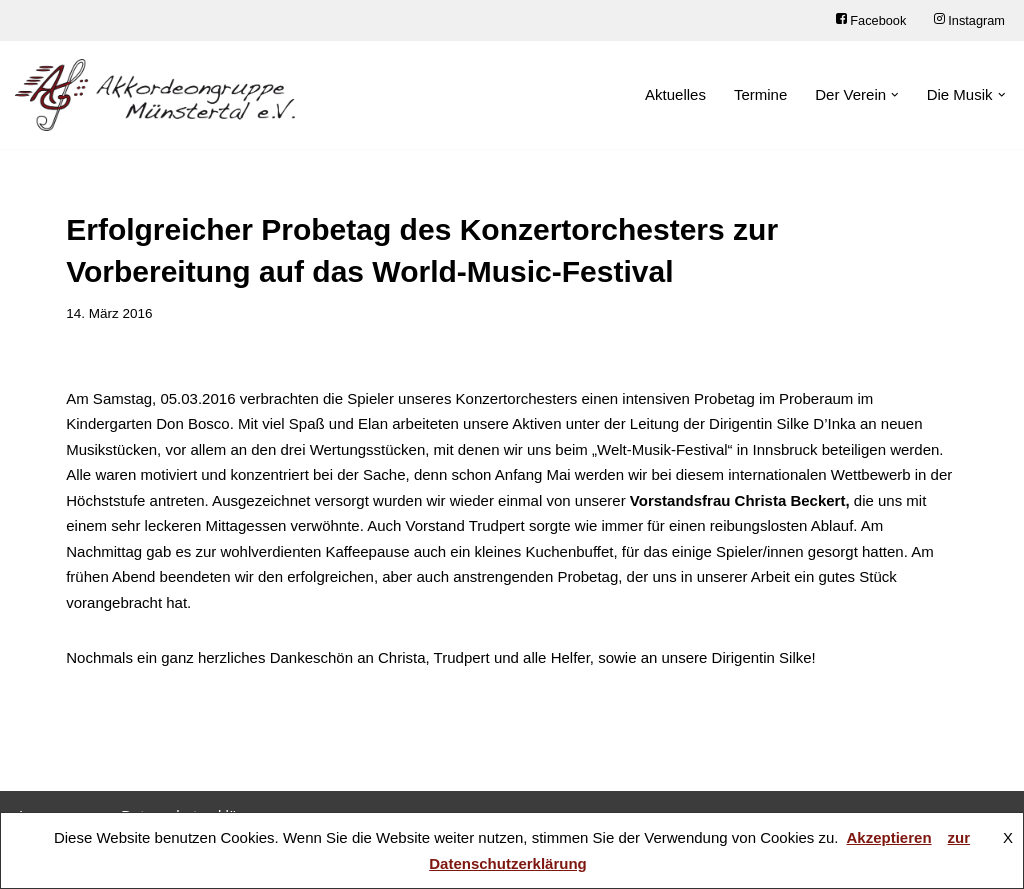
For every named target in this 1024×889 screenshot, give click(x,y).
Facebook (871, 20)
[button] (895, 95)
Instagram (969, 20)
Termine (760, 94)
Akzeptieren (889, 837)
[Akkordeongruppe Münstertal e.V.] (155, 95)
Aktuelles (675, 94)
